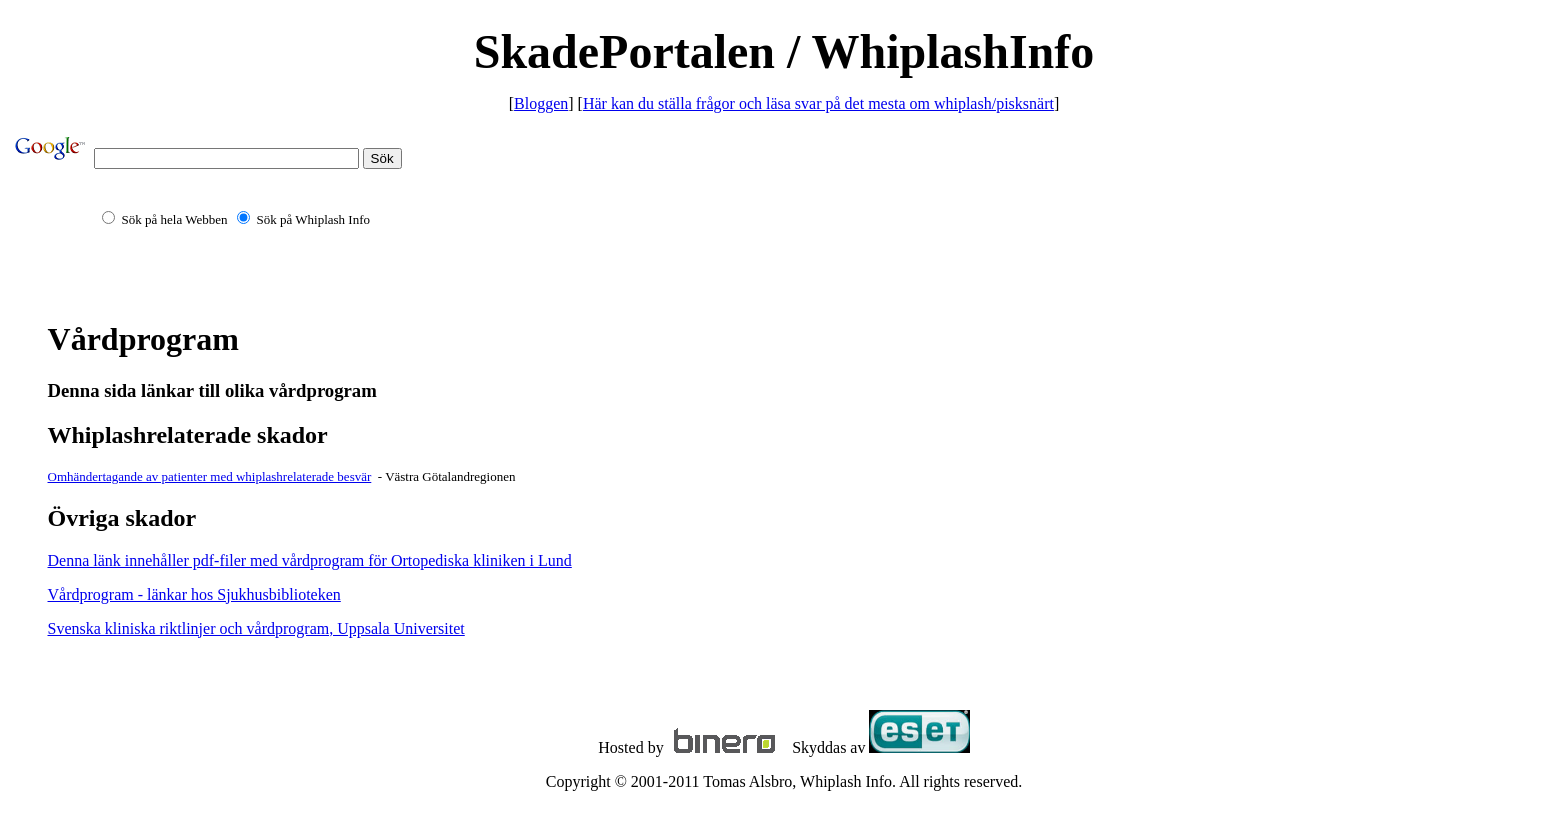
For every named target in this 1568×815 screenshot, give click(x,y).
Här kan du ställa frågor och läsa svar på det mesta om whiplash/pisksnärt (818, 103)
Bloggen (541, 103)
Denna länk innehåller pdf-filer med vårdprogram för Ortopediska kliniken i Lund (310, 560)
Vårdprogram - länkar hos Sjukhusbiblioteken (194, 594)
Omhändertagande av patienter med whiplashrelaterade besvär (210, 476)
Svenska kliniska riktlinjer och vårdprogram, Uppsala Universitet (256, 628)
